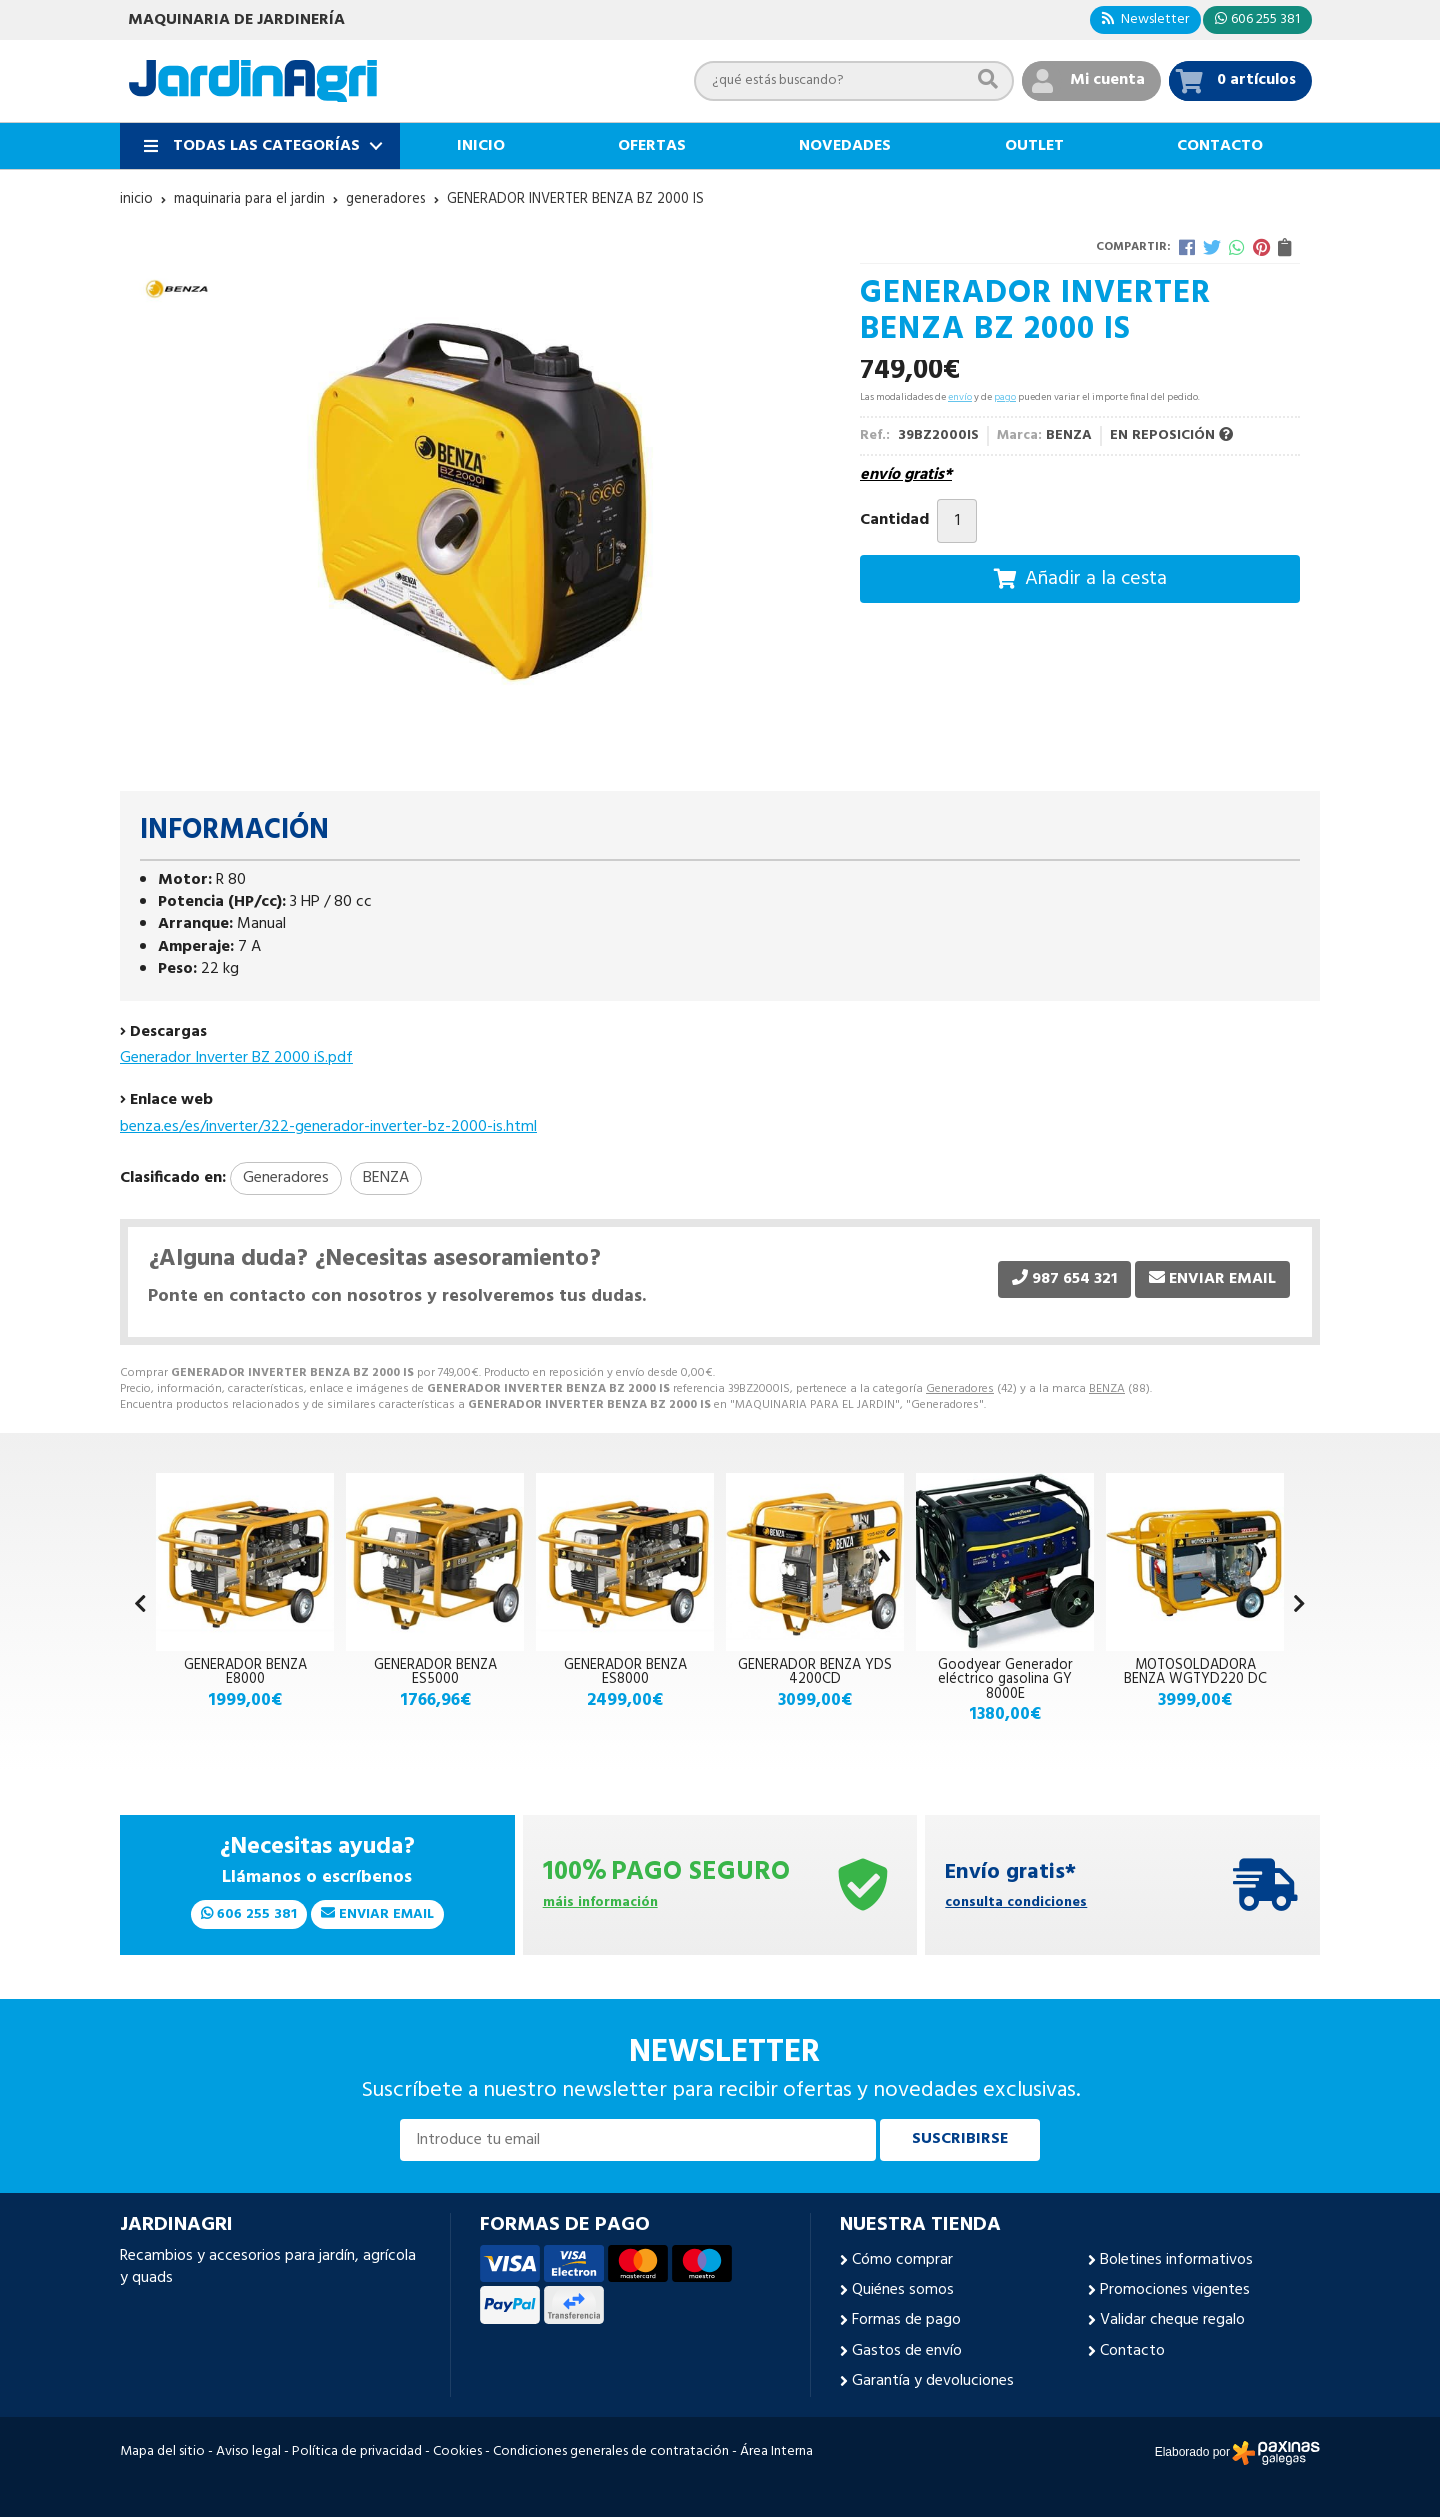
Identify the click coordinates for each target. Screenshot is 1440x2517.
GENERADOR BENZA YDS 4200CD (815, 1672)
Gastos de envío (907, 2351)
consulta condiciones (1016, 1903)
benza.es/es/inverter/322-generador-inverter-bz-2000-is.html (328, 1127)
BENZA (1107, 1389)
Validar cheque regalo (1172, 2320)
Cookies (457, 2452)
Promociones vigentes (1175, 2290)
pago (1005, 397)
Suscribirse (960, 2139)
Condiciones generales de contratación (611, 2452)
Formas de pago (906, 2320)
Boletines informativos (1176, 2260)
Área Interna (776, 2452)
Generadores (960, 1389)
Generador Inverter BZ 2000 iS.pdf (236, 1058)
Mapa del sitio (162, 2452)
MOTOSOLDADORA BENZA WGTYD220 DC (1195, 1672)
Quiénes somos (903, 2290)
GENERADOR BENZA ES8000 (625, 1672)
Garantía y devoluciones (933, 2381)
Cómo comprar (902, 2260)
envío (960, 397)
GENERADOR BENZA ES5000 (435, 1672)
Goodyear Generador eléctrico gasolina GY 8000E (1005, 1680)
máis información (600, 1903)
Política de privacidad (357, 2452)
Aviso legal (248, 2452)
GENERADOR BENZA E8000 (245, 1672)
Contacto (1132, 2351)
